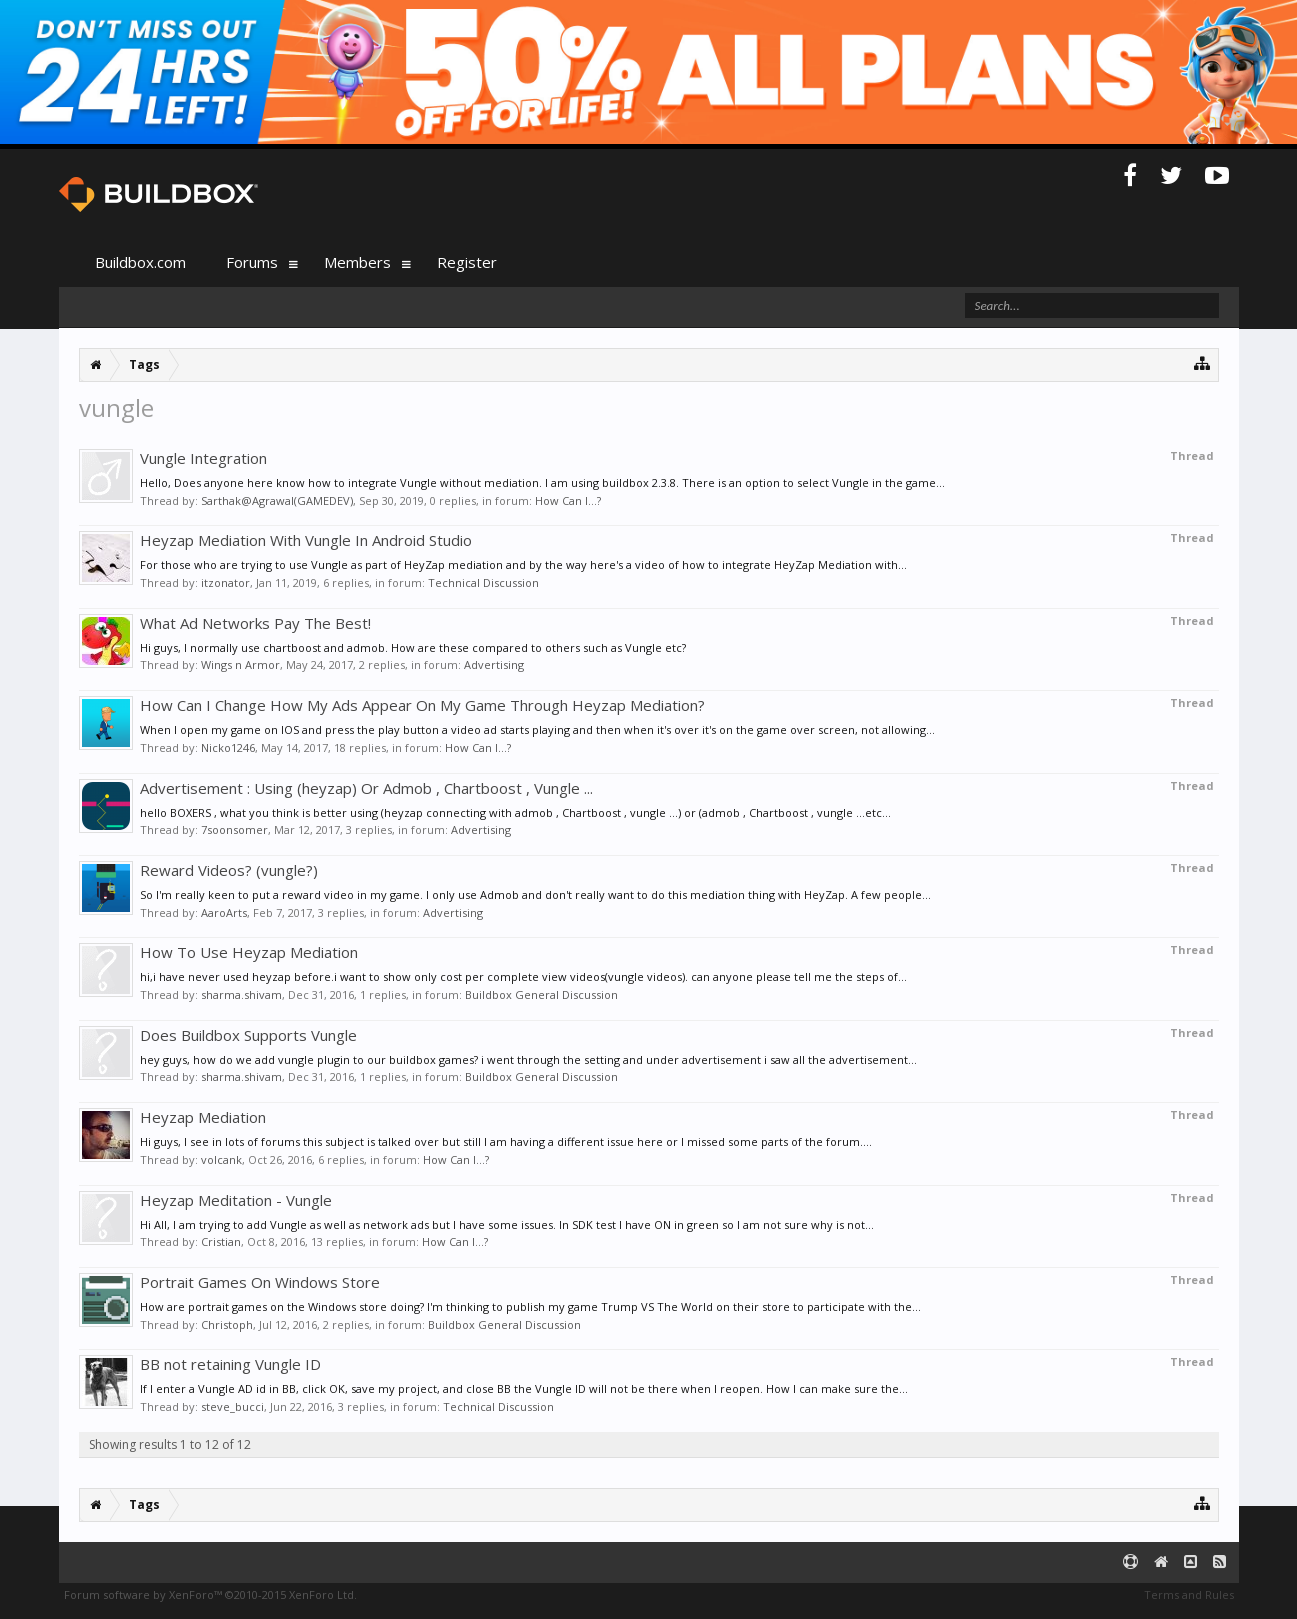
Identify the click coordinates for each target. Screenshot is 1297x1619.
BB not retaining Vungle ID (230, 1364)
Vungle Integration (203, 458)
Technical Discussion (483, 582)
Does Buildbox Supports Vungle (248, 1035)
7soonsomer (234, 829)
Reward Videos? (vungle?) (229, 870)
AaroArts (224, 912)
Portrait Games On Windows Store (260, 1282)
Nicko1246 (228, 747)
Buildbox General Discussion (541, 994)
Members (357, 262)
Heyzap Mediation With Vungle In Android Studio (306, 540)
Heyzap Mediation (203, 1117)
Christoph (227, 1324)
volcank (221, 1159)
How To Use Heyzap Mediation (249, 952)
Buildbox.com (140, 262)
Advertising (494, 664)
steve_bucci (232, 1406)
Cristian (221, 1241)
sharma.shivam (241, 994)
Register (467, 262)
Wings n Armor (240, 664)
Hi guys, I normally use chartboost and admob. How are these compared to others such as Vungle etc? (413, 647)
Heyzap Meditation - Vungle (236, 1200)
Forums (252, 262)
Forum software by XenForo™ (210, 1594)
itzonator (225, 582)
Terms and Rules (1189, 1594)
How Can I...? (568, 500)
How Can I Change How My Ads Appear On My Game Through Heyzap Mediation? (422, 705)
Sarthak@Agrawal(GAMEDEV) (277, 500)
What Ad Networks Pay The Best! (255, 623)
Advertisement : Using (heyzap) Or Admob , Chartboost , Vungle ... (366, 788)
